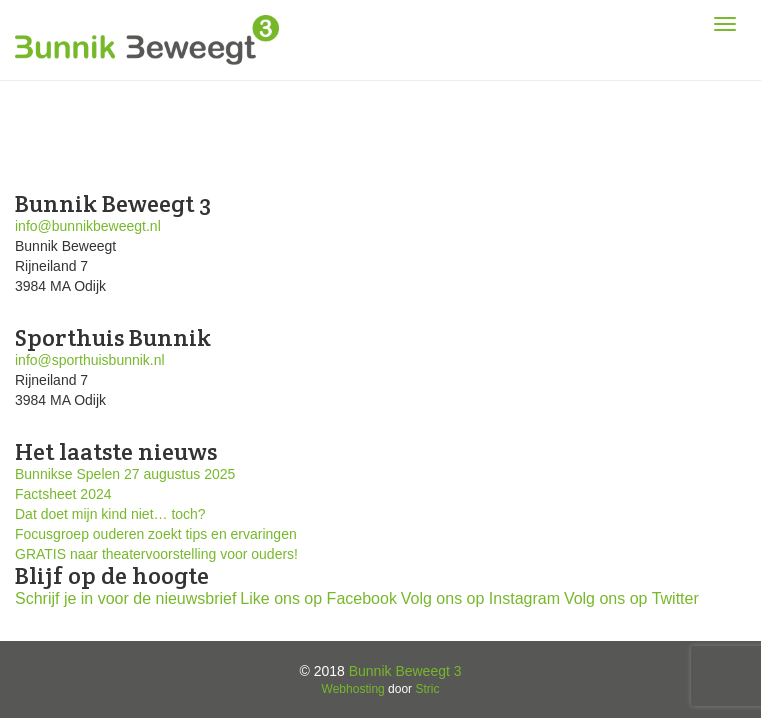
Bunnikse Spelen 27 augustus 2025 (125, 474)
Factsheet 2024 (63, 494)
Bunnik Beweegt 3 (405, 671)
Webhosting (353, 689)
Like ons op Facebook (318, 598)
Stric (427, 689)
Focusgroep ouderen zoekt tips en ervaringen (156, 534)
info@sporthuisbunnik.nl (90, 360)
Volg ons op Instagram (480, 598)
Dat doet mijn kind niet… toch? (110, 514)
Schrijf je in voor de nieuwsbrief (125, 598)
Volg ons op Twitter (631, 598)
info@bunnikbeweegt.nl (88, 226)
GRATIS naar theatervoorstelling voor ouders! (156, 554)
